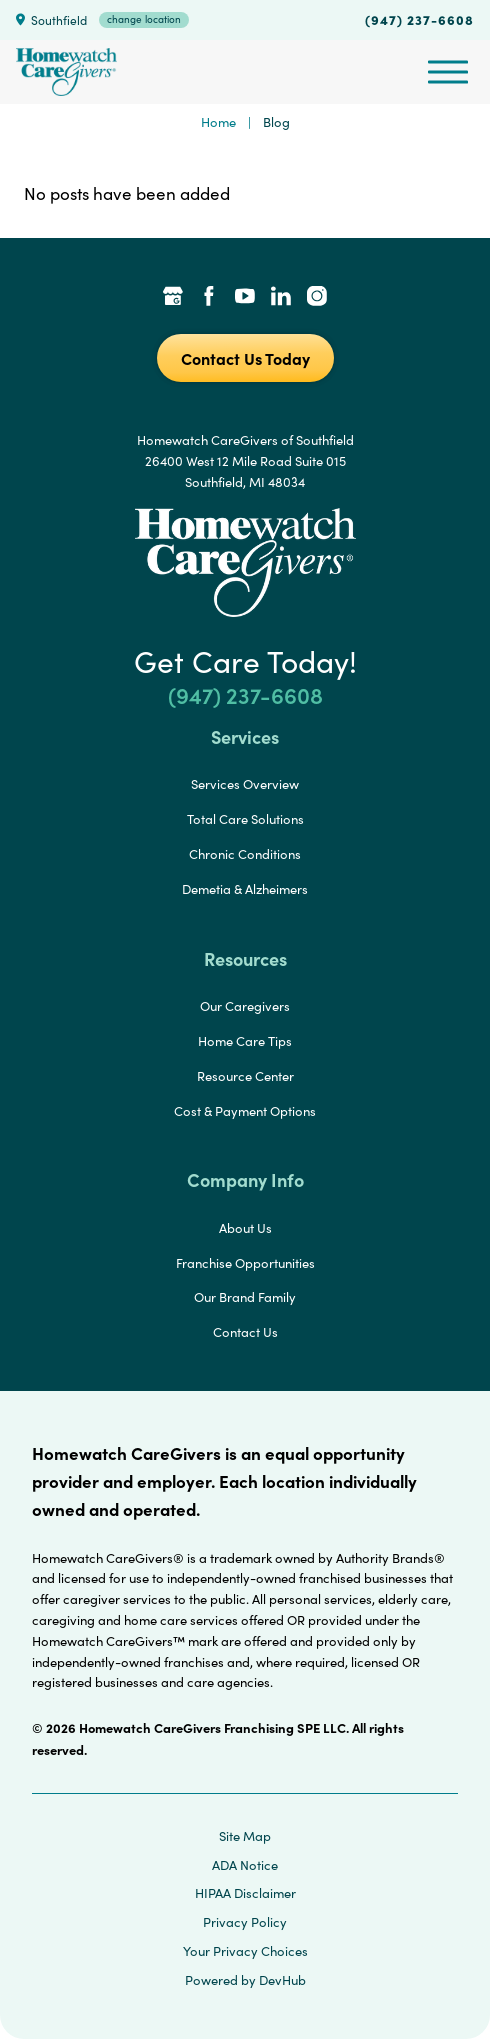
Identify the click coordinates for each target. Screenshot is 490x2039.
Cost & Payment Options (245, 1111)
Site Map (245, 1836)
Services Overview (245, 784)
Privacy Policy (245, 1922)
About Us (245, 1228)
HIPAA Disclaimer (245, 1893)
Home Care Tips (245, 1041)
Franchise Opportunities (245, 1263)
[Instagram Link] (317, 298)
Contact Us (245, 1332)
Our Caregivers (245, 1006)
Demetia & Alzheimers (245, 889)
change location (144, 19)
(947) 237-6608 (419, 19)
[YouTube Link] (245, 298)
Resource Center (245, 1076)
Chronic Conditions (245, 854)
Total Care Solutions (245, 819)
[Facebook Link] (209, 298)
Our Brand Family (245, 1297)
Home (218, 122)
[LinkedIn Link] (281, 298)
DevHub (282, 1980)
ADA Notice (245, 1865)
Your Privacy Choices (245, 1951)
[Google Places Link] (173, 298)
